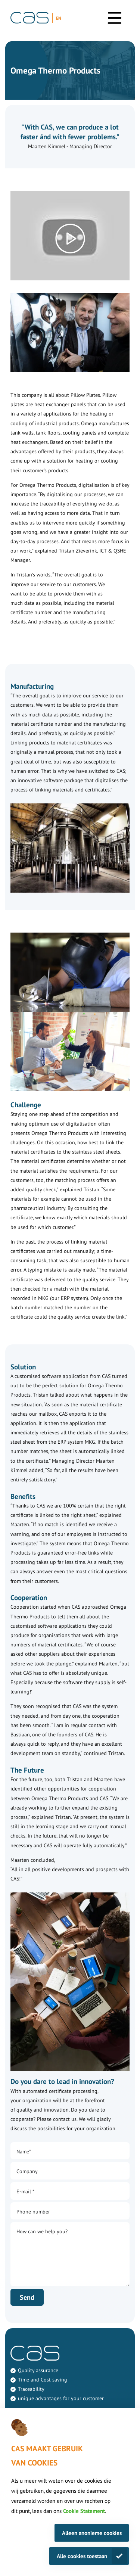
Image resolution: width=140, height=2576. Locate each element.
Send (27, 2297)
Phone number (33, 2211)
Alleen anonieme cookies (92, 2532)
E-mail (25, 2191)
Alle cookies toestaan (82, 2556)
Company (27, 2171)
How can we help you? (42, 2231)
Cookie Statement (84, 2510)
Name (23, 2151)
